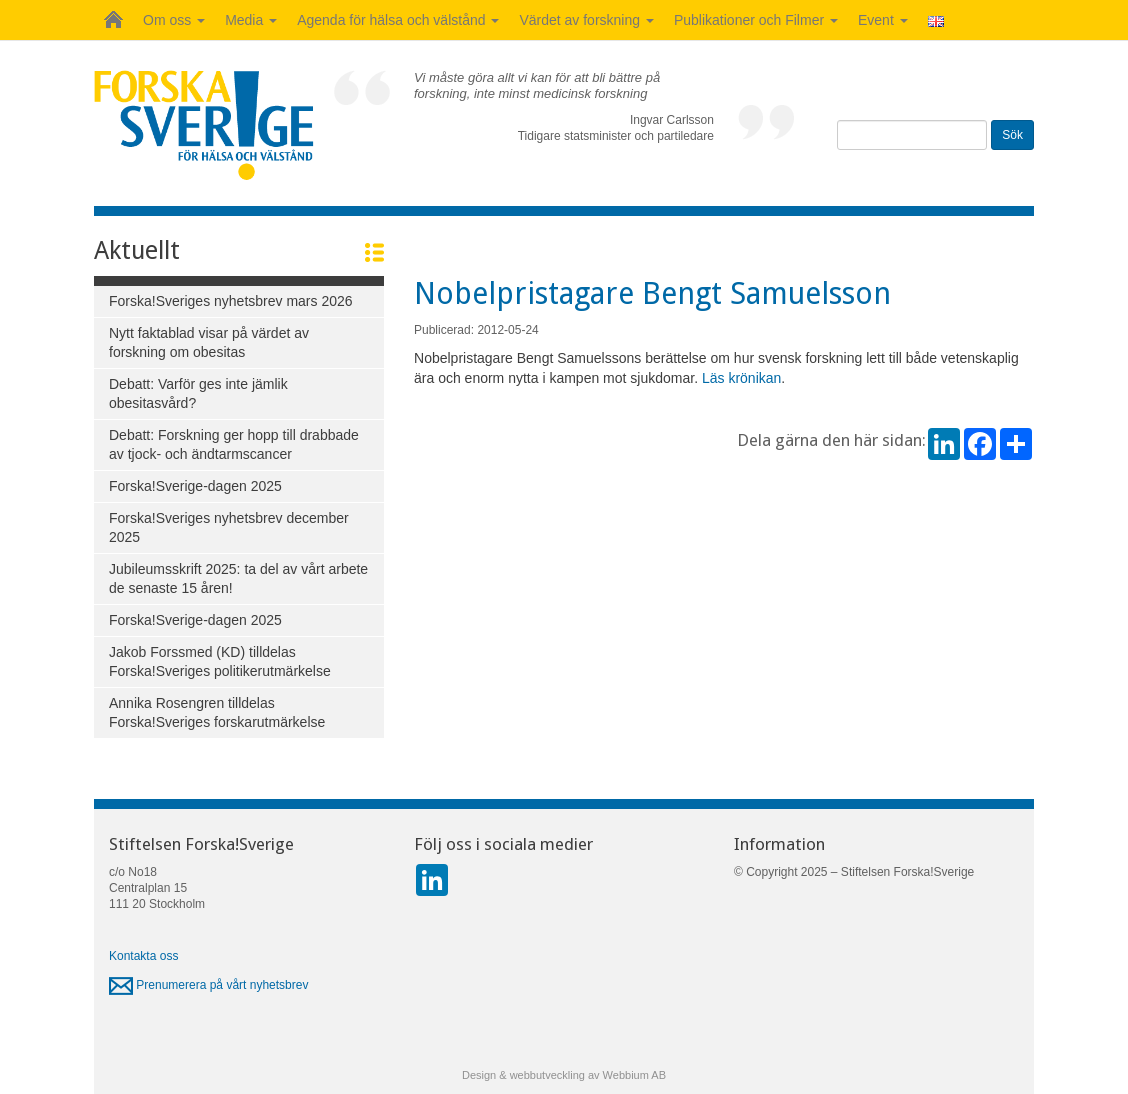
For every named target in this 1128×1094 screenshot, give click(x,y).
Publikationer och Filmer (756, 20)
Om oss (174, 20)
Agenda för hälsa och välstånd (398, 20)
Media (251, 20)
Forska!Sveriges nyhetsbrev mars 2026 (231, 301)
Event (883, 20)
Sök (1012, 135)
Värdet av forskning (586, 20)
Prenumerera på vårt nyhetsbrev (208, 985)
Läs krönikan (741, 378)
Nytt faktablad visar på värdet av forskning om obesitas (209, 342)
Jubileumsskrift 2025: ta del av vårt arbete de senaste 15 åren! (238, 578)
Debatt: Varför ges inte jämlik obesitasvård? (198, 393)
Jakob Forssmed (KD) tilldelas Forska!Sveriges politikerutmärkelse (220, 661)
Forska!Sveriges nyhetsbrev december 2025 (229, 527)
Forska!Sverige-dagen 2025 (195, 486)
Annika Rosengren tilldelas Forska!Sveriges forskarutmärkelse (217, 712)
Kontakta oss (143, 956)
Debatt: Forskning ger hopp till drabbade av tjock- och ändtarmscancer (234, 444)
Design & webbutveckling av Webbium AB (564, 1075)
